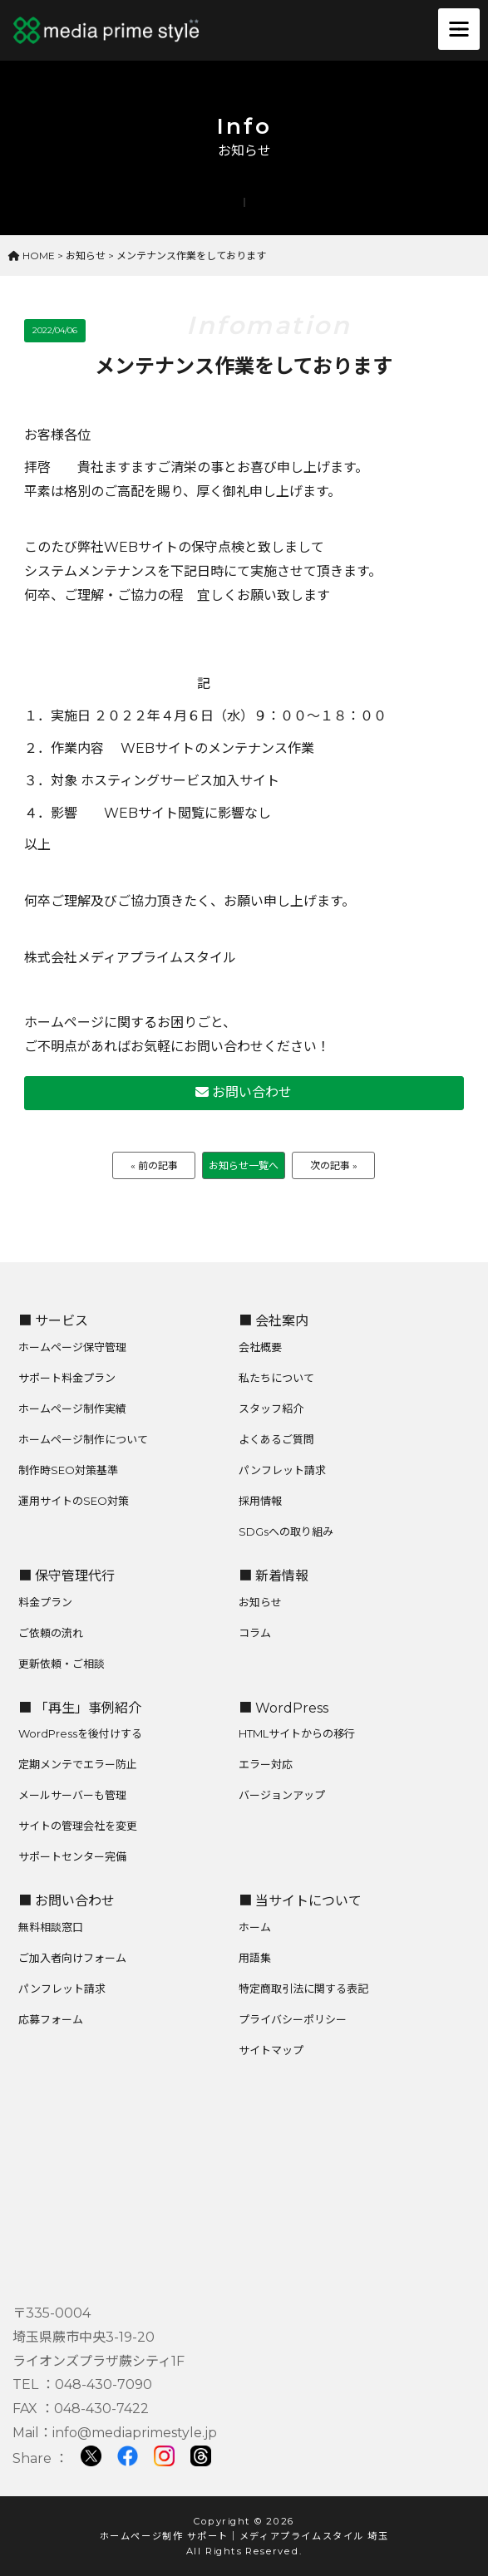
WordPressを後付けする (80, 1733)
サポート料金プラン (67, 1377)
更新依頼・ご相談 (61, 1663)
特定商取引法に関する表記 (303, 1988)
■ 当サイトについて (300, 1901)
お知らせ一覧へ (244, 1165)
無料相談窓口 (50, 1927)
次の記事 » (333, 1165)
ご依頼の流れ (50, 1632)
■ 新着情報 (273, 1576)
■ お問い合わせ (66, 1901)
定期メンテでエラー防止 (77, 1764)
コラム (255, 1632)
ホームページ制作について (83, 1439)
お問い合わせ (243, 1092)
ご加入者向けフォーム (72, 1957)
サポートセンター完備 (72, 1856)
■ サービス (53, 1321)
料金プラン (45, 1602)
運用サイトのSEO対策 (73, 1500)
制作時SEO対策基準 (68, 1470)
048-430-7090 (103, 2384)
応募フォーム (50, 2019)
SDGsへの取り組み (286, 1531)
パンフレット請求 (282, 1470)
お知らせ (260, 1602)
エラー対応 (266, 1764)
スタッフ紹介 (271, 1408)
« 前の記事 (154, 1165)
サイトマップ (271, 2050)
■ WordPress (283, 1708)
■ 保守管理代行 (66, 1576)
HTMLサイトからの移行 (297, 1733)
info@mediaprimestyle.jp (134, 2433)
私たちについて (276, 1377)
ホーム (255, 1927)
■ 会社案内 (273, 1321)
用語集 (255, 1957)
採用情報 (260, 1500)
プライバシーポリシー (293, 2019)
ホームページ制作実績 (72, 1408)
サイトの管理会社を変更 (77, 1825)
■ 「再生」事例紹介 (79, 1708)
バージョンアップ (282, 1795)
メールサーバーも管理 (72, 1795)
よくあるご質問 (276, 1439)
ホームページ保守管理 (72, 1347)
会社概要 (260, 1347)
